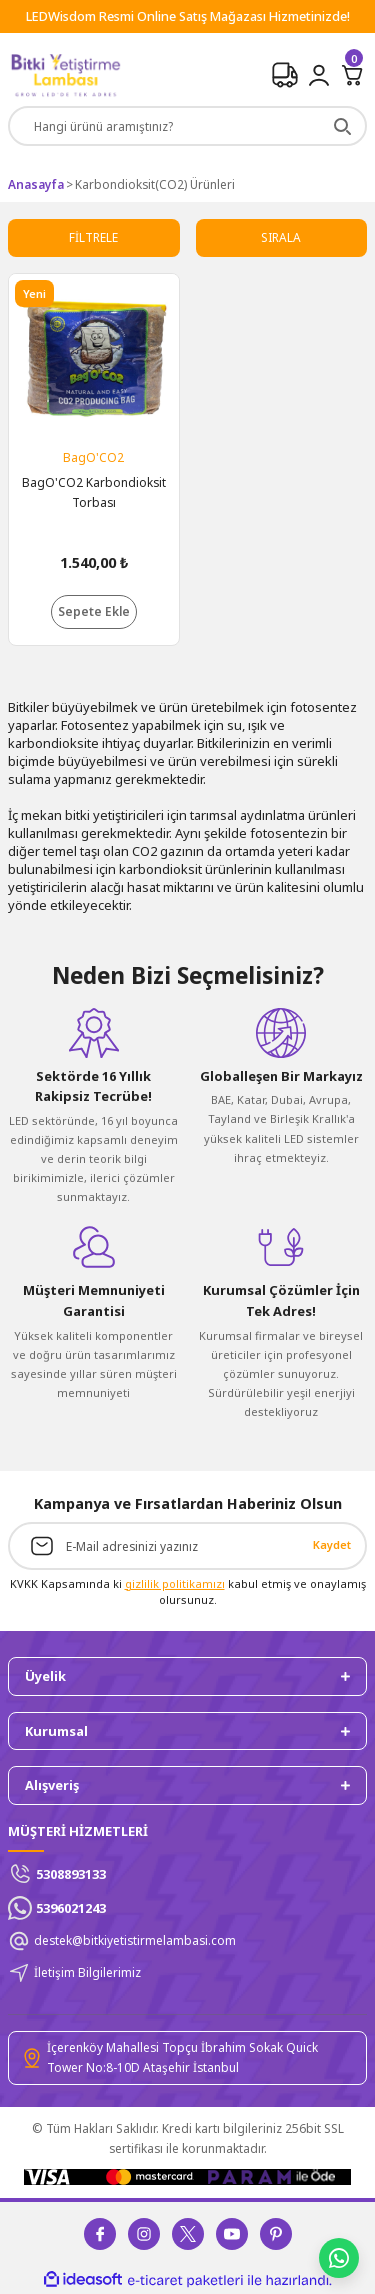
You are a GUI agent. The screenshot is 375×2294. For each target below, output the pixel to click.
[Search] (187, 126)
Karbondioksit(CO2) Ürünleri (155, 184)
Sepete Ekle (94, 611)
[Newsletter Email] (187, 1546)
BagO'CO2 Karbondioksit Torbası (94, 492)
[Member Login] (319, 75)
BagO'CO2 (93, 457)
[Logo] (65, 75)
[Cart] (353, 75)
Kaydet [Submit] (332, 1544)
